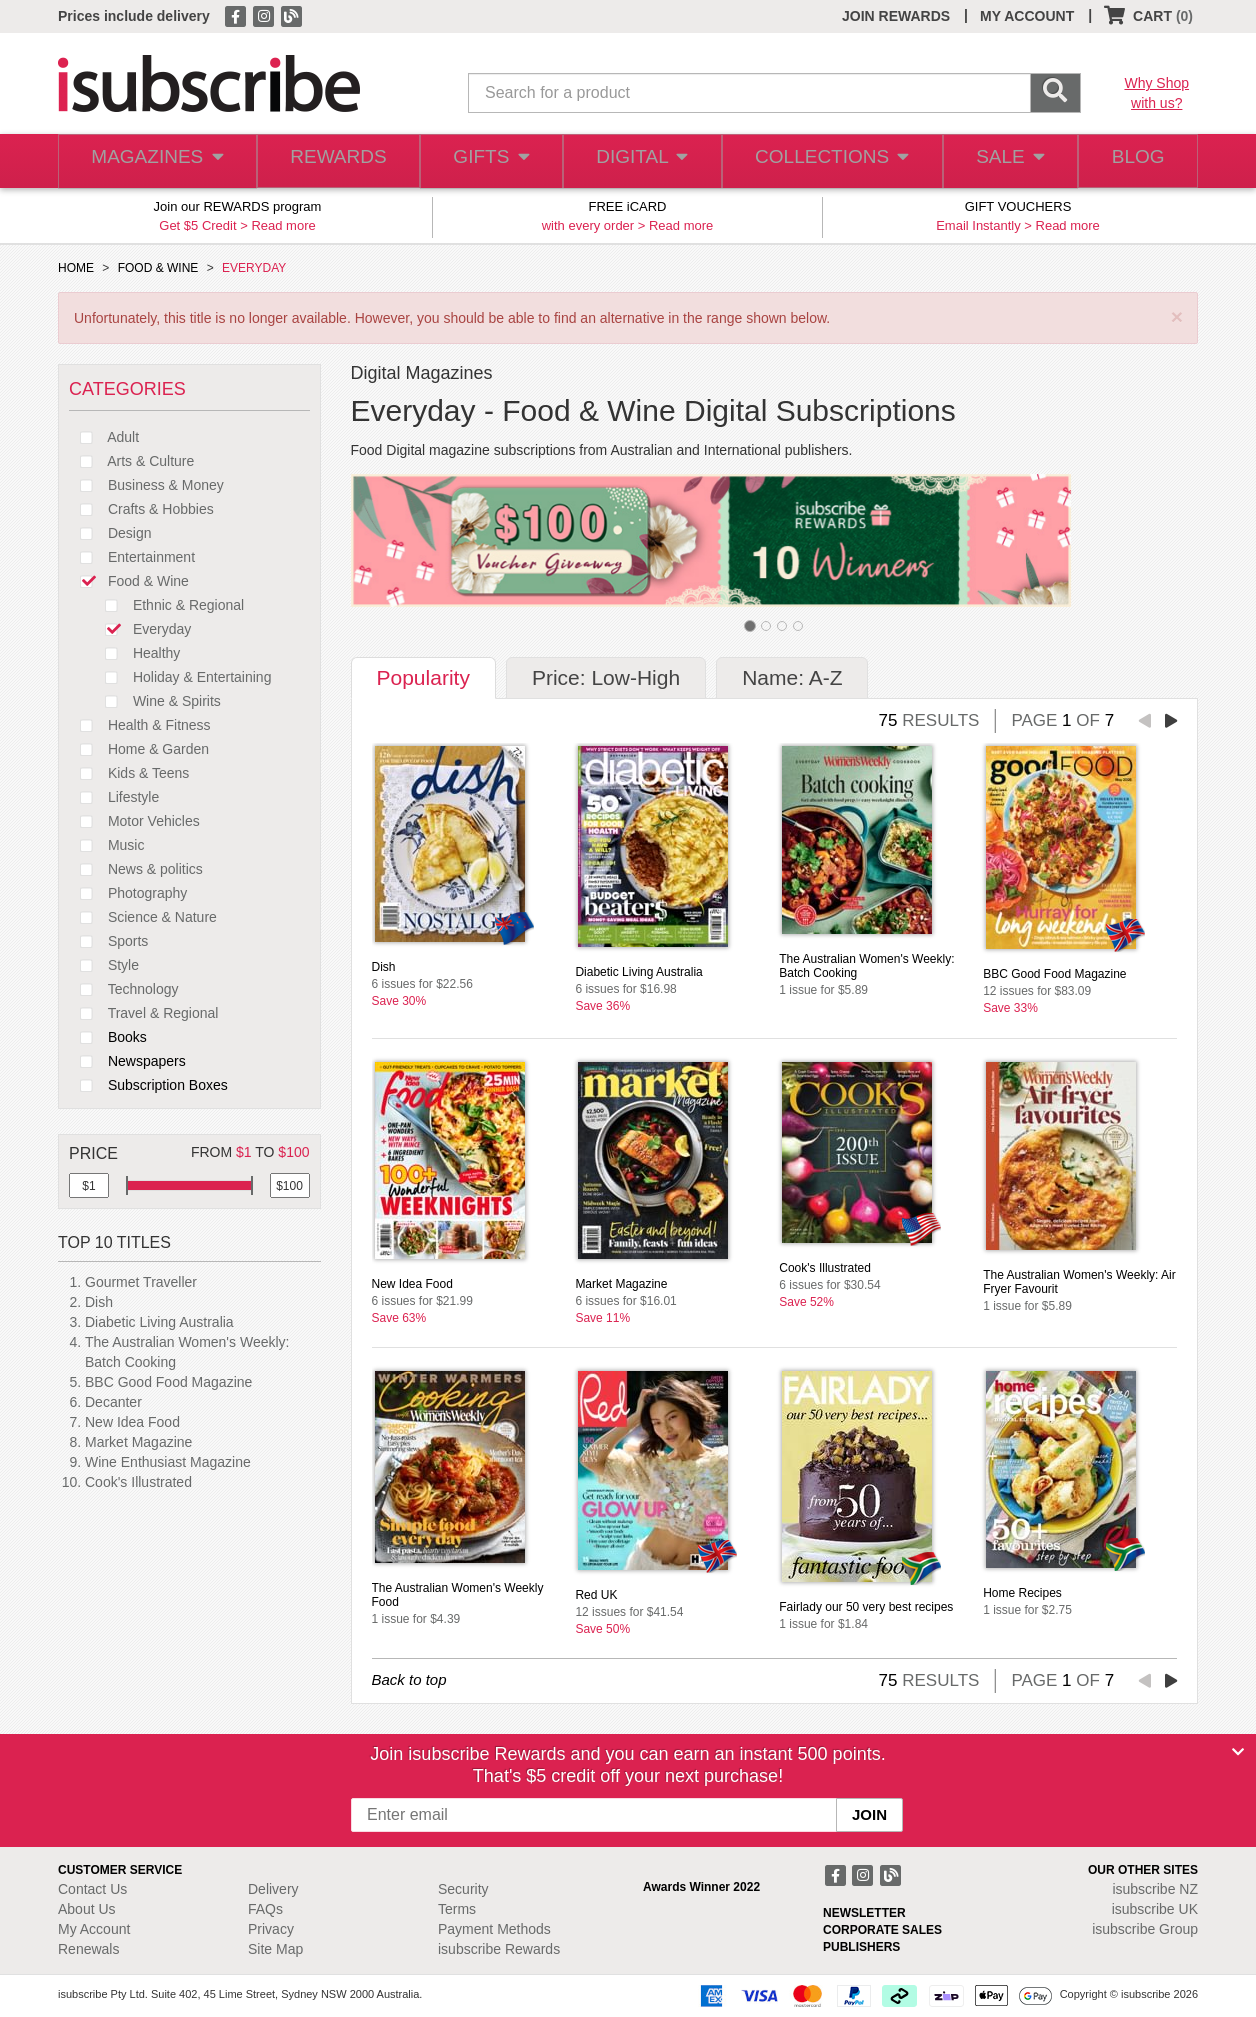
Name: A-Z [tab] (792, 677)
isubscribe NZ (1155, 1889)
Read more (283, 225)
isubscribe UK (1155, 1909)
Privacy (271, 1929)
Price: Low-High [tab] (606, 677)
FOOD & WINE (158, 268)
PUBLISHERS (861, 1947)
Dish (99, 1302)
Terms (457, 1909)
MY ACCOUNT (1027, 16)
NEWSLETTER (864, 1913)
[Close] (1238, 1752)
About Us (87, 1909)
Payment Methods (494, 1929)
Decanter (113, 1402)
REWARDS (332, 161)
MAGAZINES (155, 161)
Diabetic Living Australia (159, 1322)
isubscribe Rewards (499, 1949)
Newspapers (127, 1061)
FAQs (265, 1909)
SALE (1002, 161)
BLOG (1135, 161)
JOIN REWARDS (896, 16)
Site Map (275, 1949)
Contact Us (92, 1889)
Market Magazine (138, 1442)
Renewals (88, 1949)
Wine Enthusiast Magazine (168, 1462)
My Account (94, 1929)
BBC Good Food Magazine (168, 1382)
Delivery (273, 1889)
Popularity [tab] (423, 677)
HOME (76, 268)
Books (108, 1037)
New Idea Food (132, 1422)
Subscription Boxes (148, 1085)
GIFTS (487, 161)
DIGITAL (640, 161)
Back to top (409, 1679)
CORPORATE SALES (882, 1930)
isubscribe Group (1145, 1929)
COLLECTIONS (826, 161)
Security (463, 1889)
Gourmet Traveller (141, 1282)
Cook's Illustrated (138, 1482)
